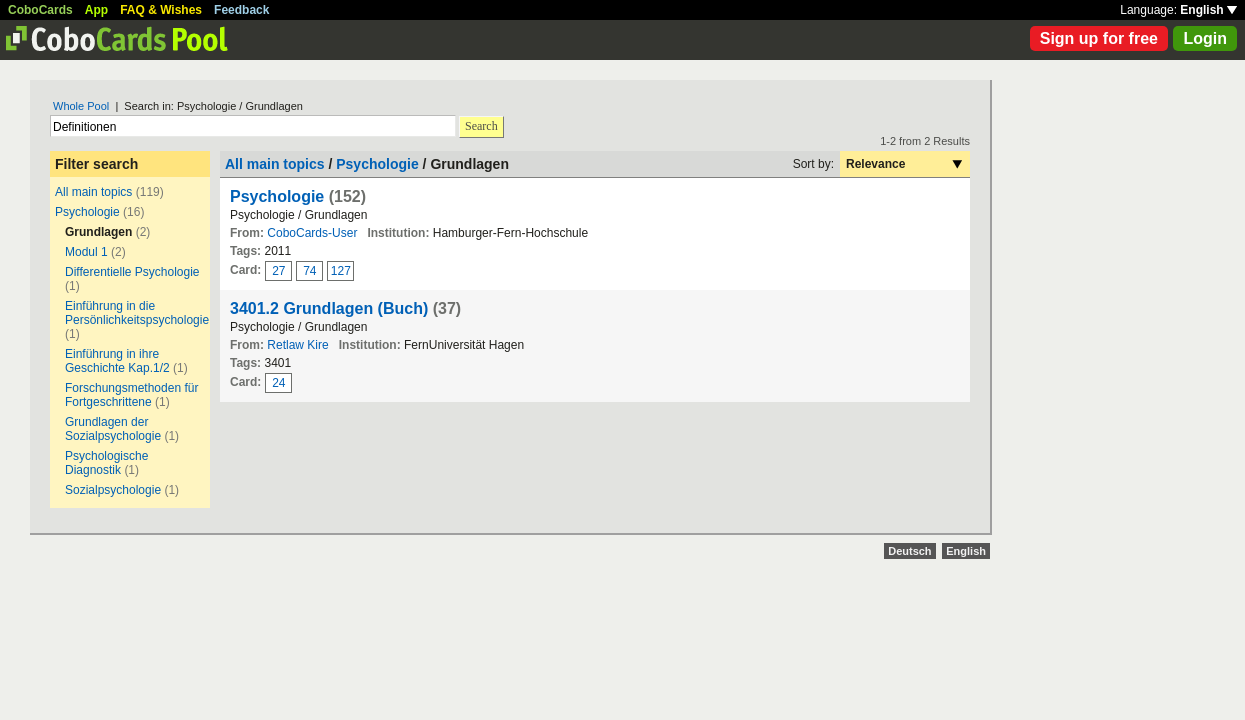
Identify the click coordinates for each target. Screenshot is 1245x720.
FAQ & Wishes (161, 10)
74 (309, 271)
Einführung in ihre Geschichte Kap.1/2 (117, 361)
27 (278, 271)
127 (341, 271)
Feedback (241, 10)
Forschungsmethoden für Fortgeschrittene (131, 395)
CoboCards (40, 10)
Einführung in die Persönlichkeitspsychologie (137, 313)
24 (278, 383)
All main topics (93, 192)
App (96, 10)
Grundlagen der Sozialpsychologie (113, 429)
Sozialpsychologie (113, 490)
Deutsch (909, 551)
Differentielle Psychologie (132, 272)
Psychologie (87, 212)
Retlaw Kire (297, 345)
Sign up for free (1099, 38)
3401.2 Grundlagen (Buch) (329, 308)
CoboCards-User (312, 233)
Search (481, 126)
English (1208, 10)
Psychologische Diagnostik (106, 463)
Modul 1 (86, 252)
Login (1205, 38)
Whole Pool (81, 106)
